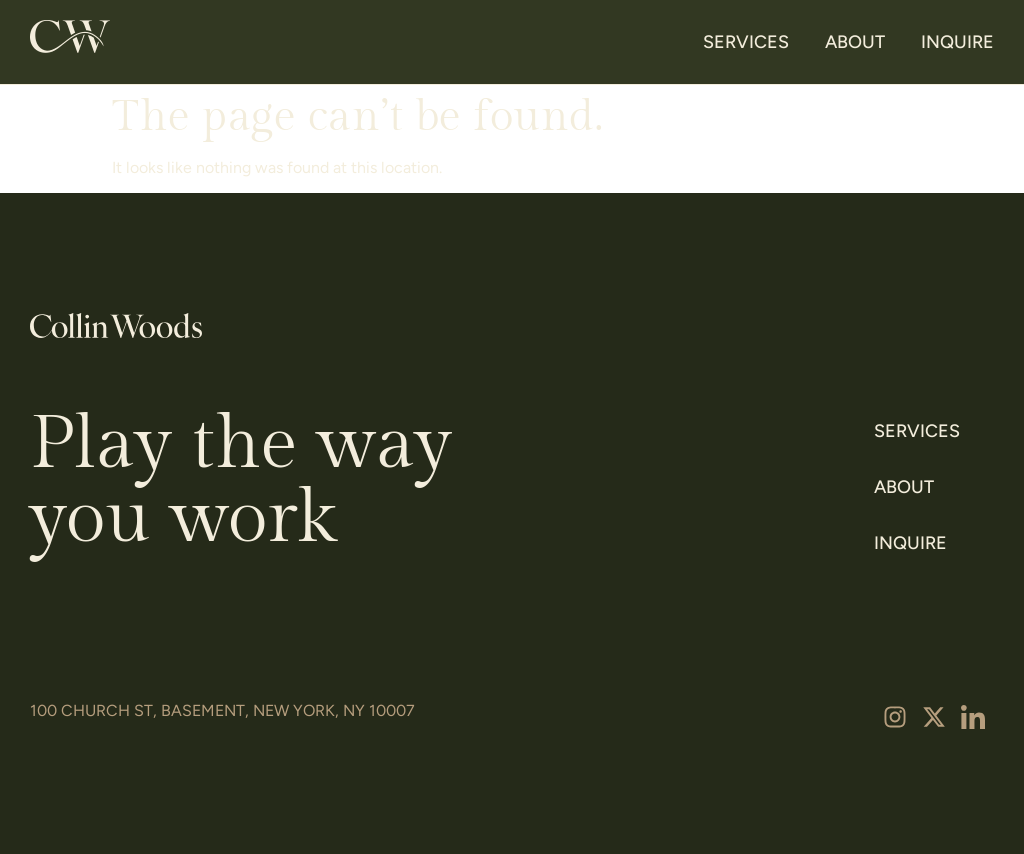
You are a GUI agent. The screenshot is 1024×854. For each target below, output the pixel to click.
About (855, 42)
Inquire (957, 42)
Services (746, 42)
